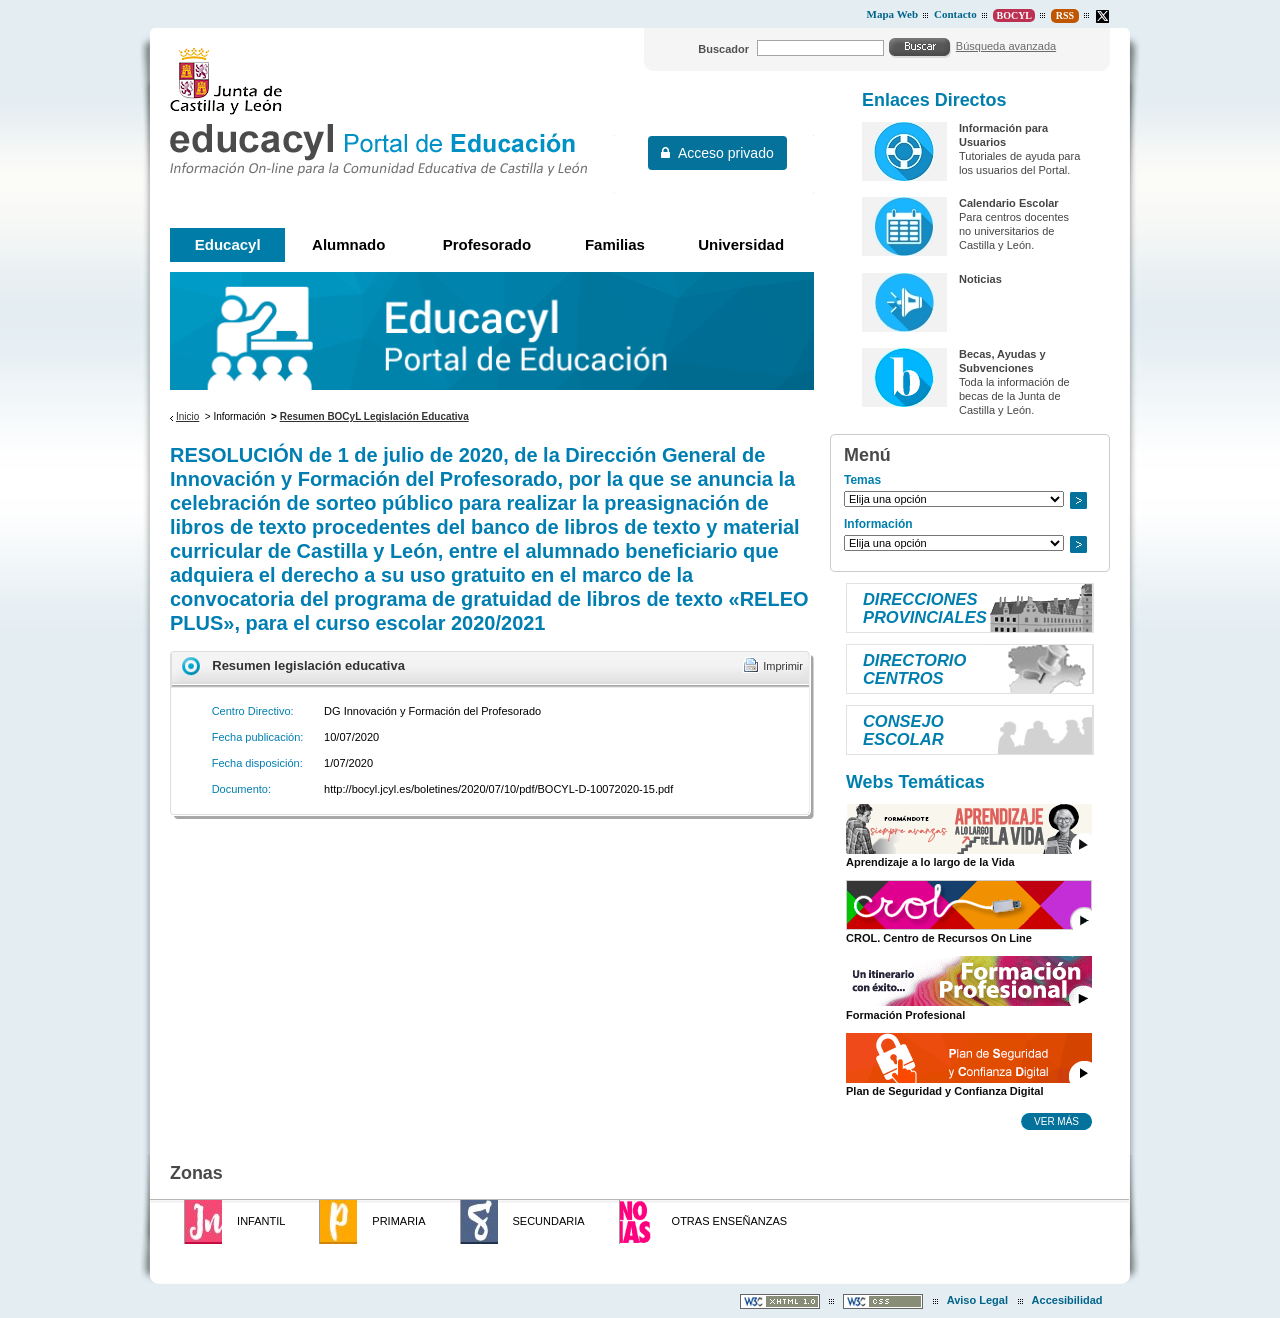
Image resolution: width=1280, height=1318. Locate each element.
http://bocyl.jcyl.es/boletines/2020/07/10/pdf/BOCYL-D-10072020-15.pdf (498, 789)
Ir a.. (1078, 500)
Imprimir (783, 666)
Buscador (723, 49)
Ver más (1056, 1121)
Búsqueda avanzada (1006, 46)
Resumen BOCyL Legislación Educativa (374, 416)
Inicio (187, 416)
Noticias (980, 279)
